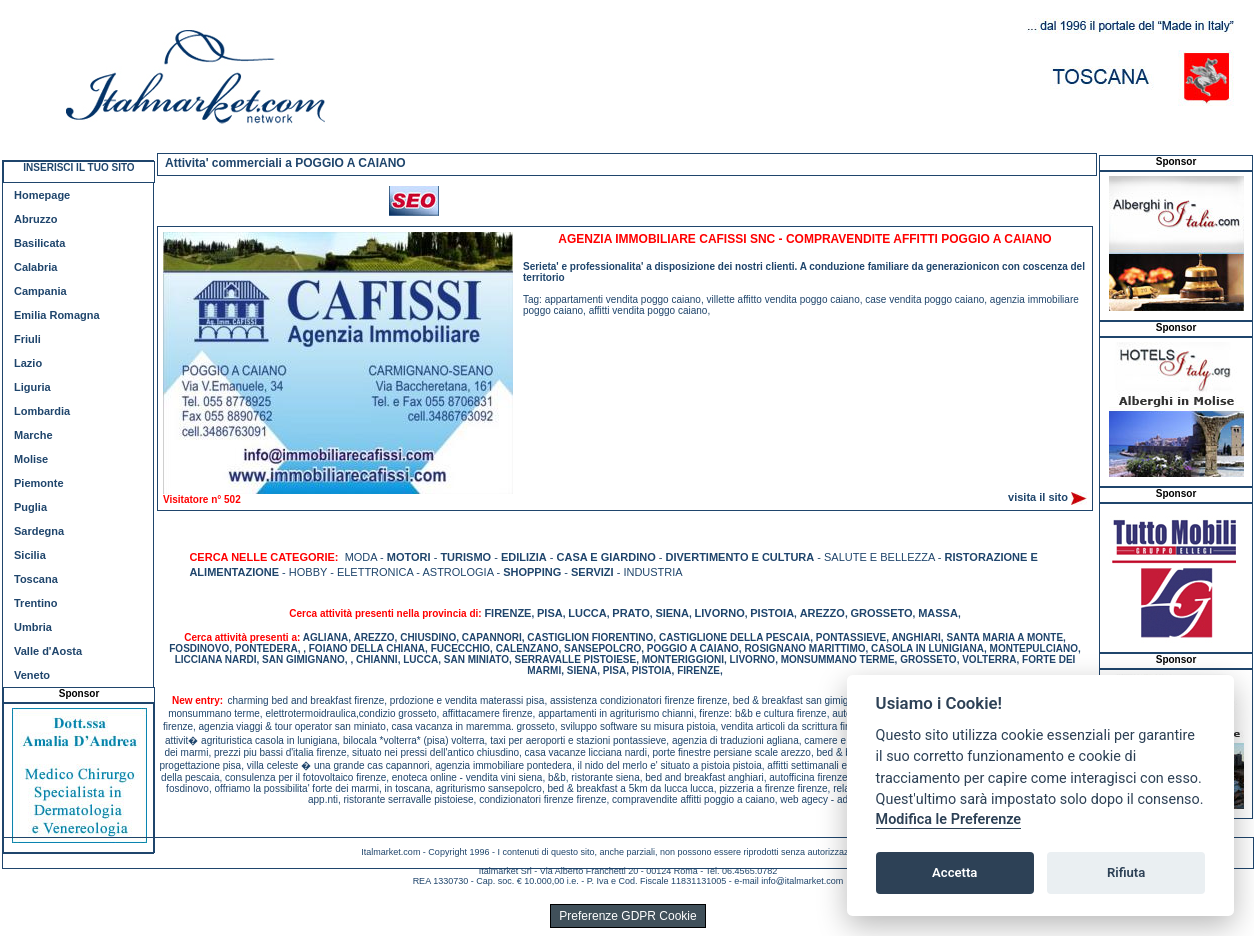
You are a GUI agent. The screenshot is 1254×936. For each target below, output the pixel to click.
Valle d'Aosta (48, 651)
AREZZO (822, 613)
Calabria (35, 267)
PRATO (631, 613)
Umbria (33, 627)
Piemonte (39, 483)
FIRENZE (507, 613)
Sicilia (30, 555)
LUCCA (587, 613)
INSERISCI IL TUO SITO (78, 167)
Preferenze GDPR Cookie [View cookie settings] (627, 916)
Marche (33, 435)
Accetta (954, 872)
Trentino (35, 603)
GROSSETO (881, 613)
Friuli (27, 339)
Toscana (36, 579)
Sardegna (39, 531)
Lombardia (42, 411)
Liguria (32, 387)
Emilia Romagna (57, 315)
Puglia (30, 507)
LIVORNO (720, 613)
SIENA (672, 613)
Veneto (32, 675)
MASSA (938, 613)
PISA (550, 613)
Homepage (42, 195)
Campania (40, 291)
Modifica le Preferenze (949, 819)
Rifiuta (1126, 872)
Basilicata (39, 243)
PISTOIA (772, 613)
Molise (31, 459)
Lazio (28, 363)
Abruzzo (35, 219)
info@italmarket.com (802, 881)
